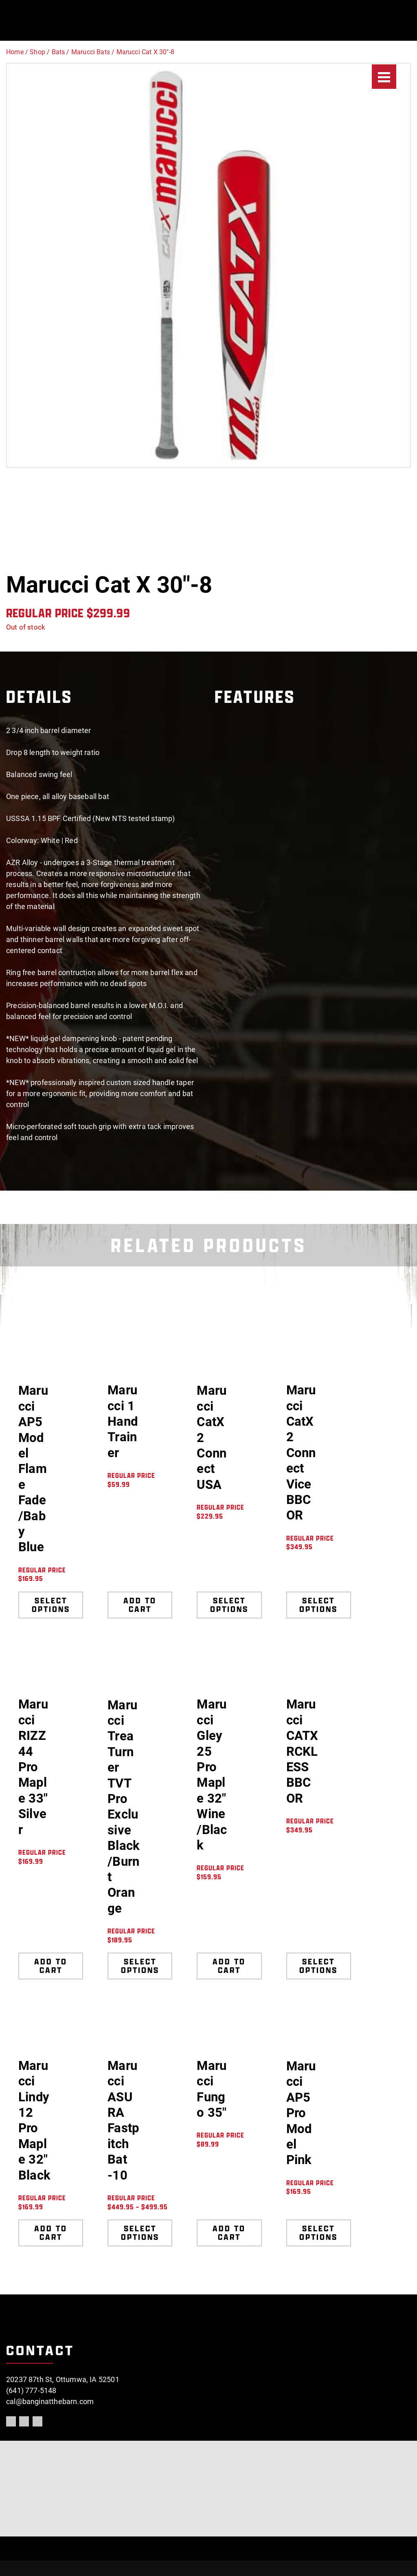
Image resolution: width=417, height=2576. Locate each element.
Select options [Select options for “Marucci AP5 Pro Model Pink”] (318, 2232)
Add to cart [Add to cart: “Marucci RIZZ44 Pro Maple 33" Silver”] (50, 1965)
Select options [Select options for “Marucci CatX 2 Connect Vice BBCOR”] (318, 1604)
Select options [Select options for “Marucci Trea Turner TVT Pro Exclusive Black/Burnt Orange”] (140, 1965)
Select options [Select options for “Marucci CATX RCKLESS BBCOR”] (318, 1965)
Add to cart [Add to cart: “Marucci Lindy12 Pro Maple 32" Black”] (50, 2232)
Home (15, 52)
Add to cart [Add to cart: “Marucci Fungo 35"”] (229, 2232)
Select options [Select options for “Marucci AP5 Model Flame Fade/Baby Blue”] (51, 1604)
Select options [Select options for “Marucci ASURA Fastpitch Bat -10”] (140, 2232)
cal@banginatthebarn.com (50, 2401)
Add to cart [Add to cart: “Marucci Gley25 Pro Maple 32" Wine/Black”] (229, 1965)
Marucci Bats (90, 52)
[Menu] (384, 76)
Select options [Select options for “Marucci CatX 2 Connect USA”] (229, 1604)
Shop (37, 52)
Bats (58, 52)
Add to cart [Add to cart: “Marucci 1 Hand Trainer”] (139, 1604)
